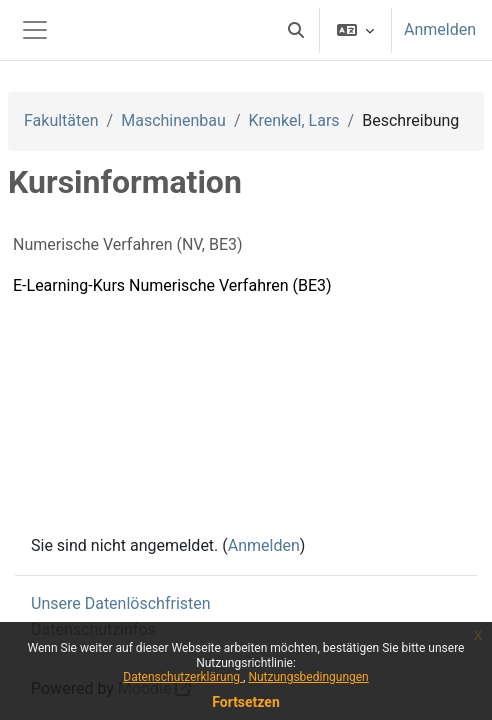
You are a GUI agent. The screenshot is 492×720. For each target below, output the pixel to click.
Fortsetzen (246, 702)
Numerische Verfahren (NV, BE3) (128, 244)
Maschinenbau (173, 120)
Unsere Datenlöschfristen (121, 603)
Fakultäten (61, 120)
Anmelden (440, 29)
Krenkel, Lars (293, 120)
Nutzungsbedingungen (308, 677)
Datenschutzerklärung (183, 677)
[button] (296, 30)
